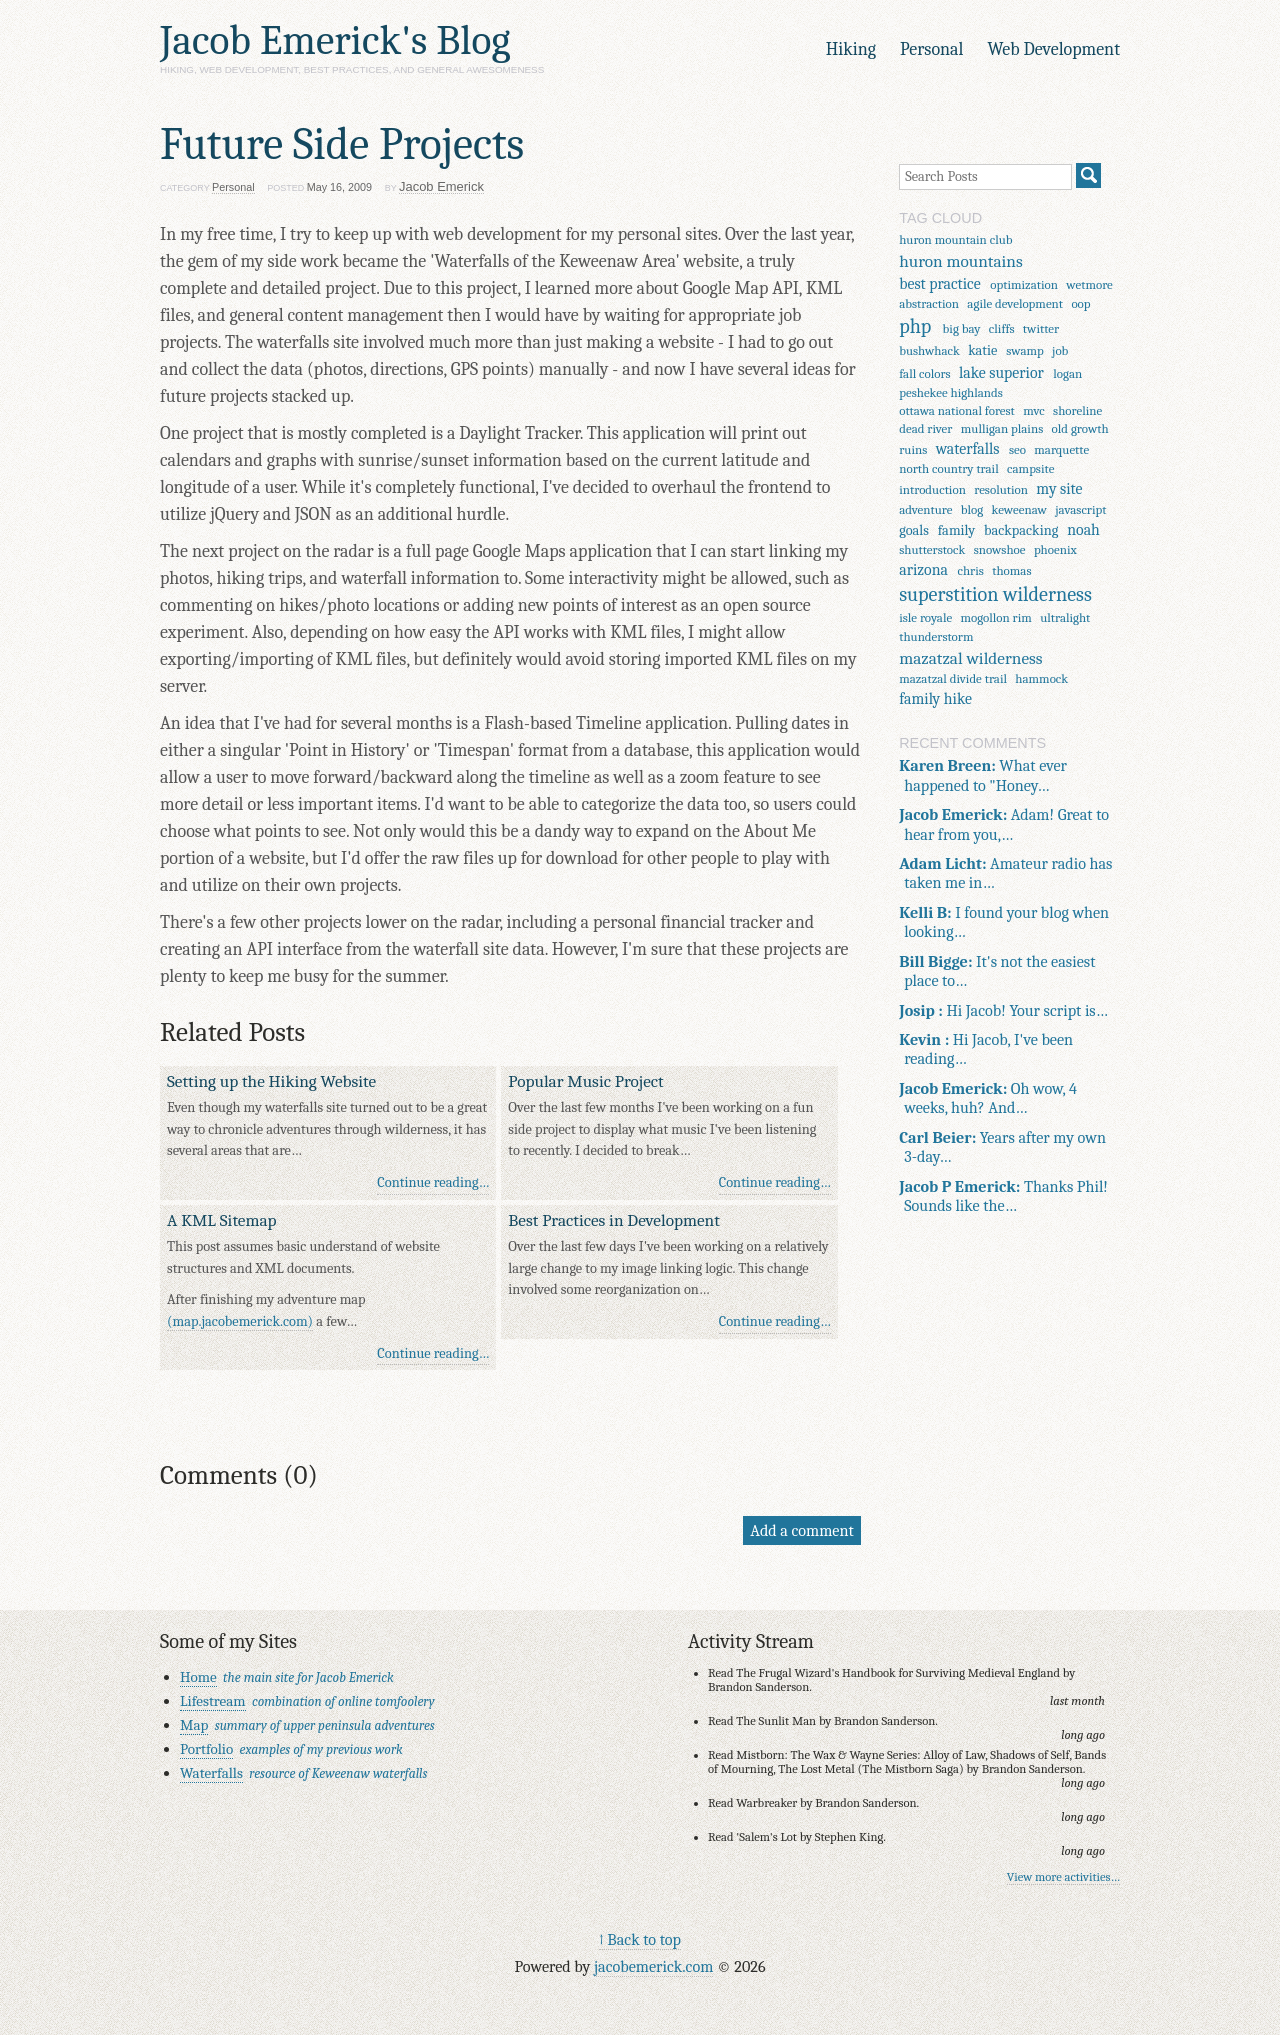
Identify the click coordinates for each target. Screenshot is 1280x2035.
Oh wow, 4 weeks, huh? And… (988, 1098)
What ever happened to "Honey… (983, 775)
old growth (1080, 428)
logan (1067, 373)
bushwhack (929, 350)
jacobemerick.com (653, 1966)
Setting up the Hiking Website (271, 1081)
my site (1059, 489)
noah (1083, 530)
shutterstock (932, 549)
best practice (940, 284)
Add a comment (801, 1530)
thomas (1011, 570)
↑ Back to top (640, 1939)
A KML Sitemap (222, 1220)
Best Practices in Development (613, 1220)
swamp (1024, 350)
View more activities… (1063, 1877)
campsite (1030, 468)
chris (970, 570)
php (915, 326)
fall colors (924, 373)
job (1060, 350)
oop (1080, 303)
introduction (932, 489)
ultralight (1065, 617)
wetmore (1089, 284)
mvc (1034, 410)
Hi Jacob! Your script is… (1003, 1010)
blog (972, 509)
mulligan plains (1002, 428)
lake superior (1001, 373)
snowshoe (1000, 549)
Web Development (1053, 49)
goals (914, 530)
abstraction (929, 303)
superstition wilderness (995, 594)
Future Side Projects (342, 144)
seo (1017, 449)
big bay (962, 328)
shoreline (1077, 410)
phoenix (1055, 549)
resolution (1001, 489)
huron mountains (961, 261)
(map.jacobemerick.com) (240, 1321)
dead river (925, 428)
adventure (925, 509)
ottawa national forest (957, 410)
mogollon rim (996, 617)
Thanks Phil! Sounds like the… (1003, 1196)
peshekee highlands (951, 392)
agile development (1015, 303)
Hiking (851, 49)
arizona (923, 570)
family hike (935, 699)
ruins (913, 449)
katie (982, 350)
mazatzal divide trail (953, 678)
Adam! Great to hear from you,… (1004, 824)
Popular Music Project (585, 1081)
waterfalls (968, 449)
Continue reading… (433, 1182)
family (956, 530)
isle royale (925, 617)
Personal (931, 49)
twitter (1041, 328)
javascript (1080, 509)
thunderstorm (936, 636)
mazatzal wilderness (970, 658)
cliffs (1002, 328)
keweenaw (1019, 509)
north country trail (949, 468)
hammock (1041, 678)
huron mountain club (955, 239)
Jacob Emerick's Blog (335, 40)
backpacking (1021, 530)
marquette (1061, 449)
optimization (1024, 284)
